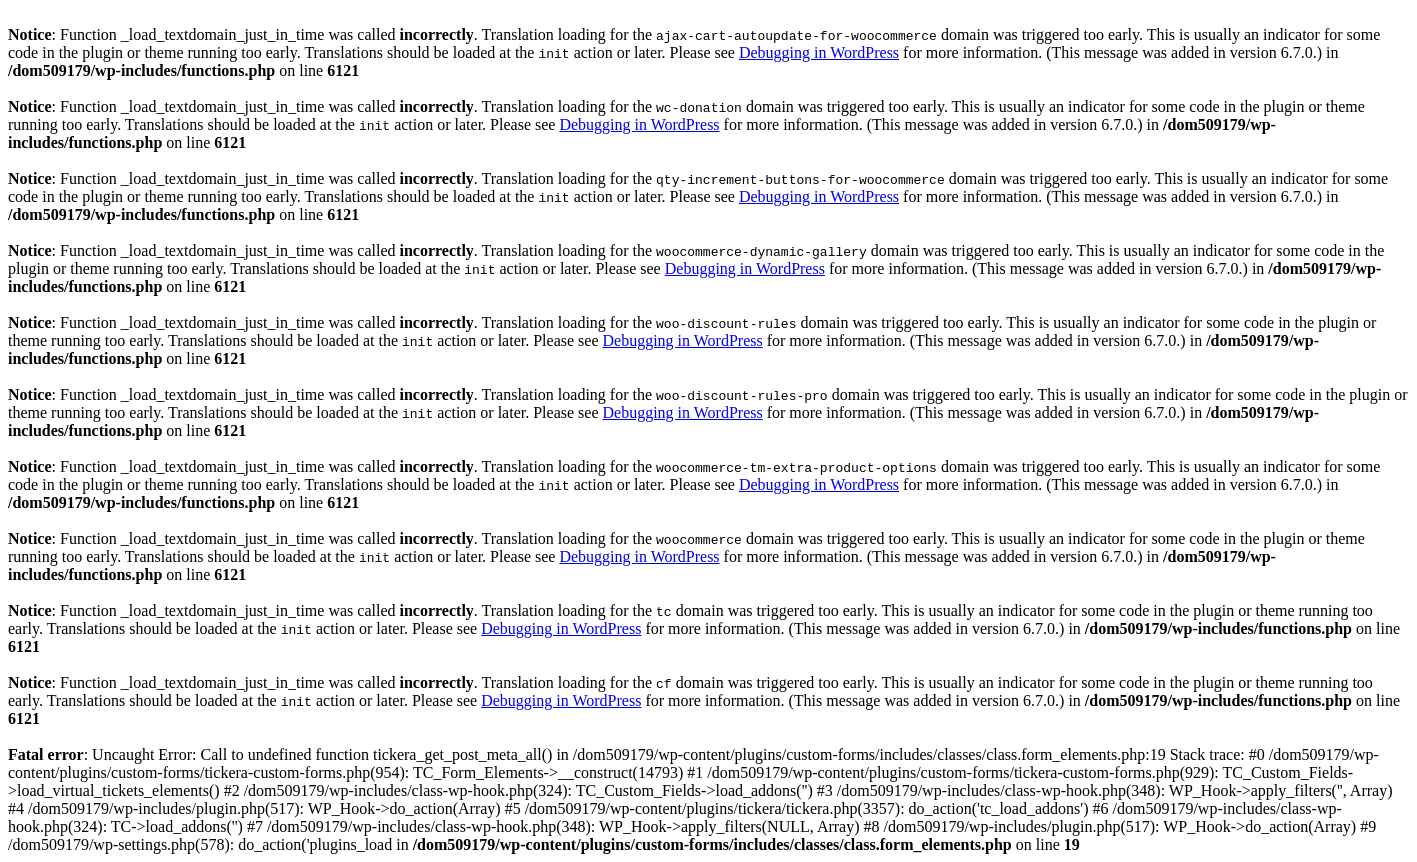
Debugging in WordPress (819, 52)
